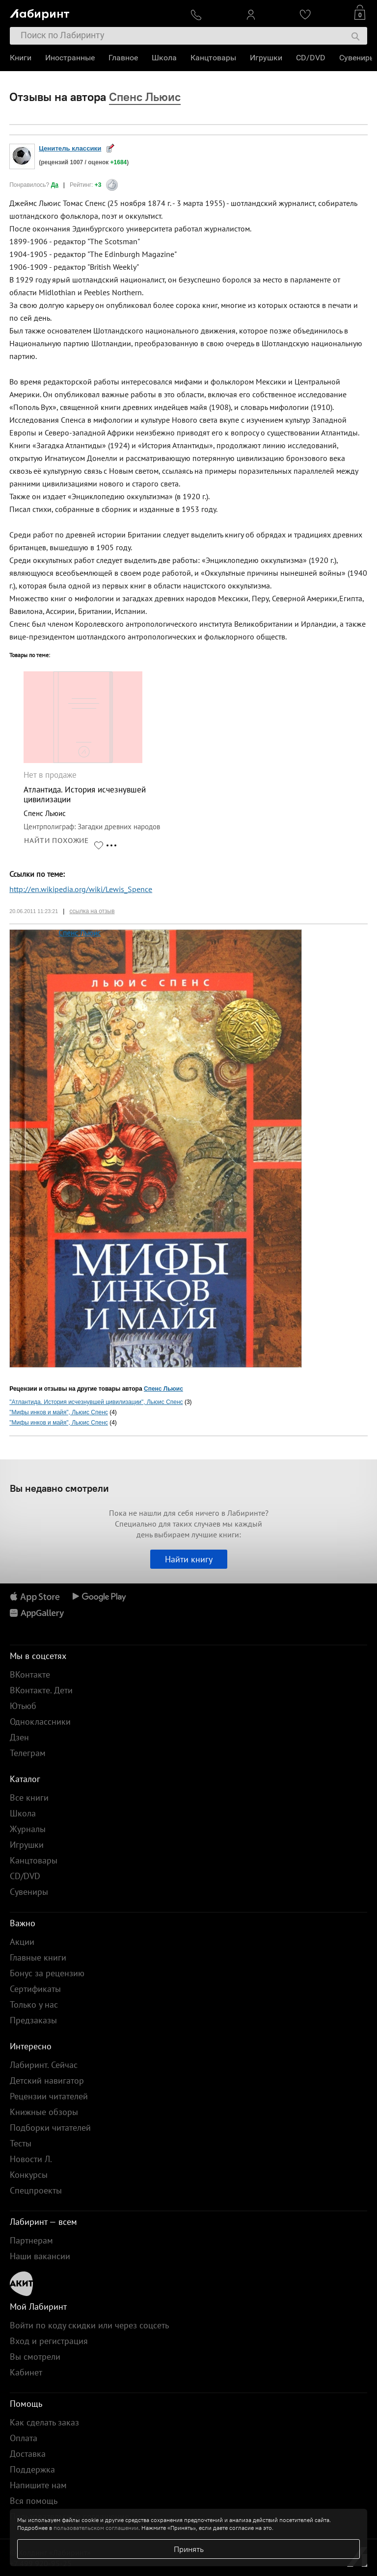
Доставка (28, 2453)
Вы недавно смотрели (59, 1488)
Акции (22, 1941)
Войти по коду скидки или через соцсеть (89, 2325)
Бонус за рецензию (47, 1973)
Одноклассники (40, 1721)
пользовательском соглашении (96, 2527)
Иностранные (70, 57)
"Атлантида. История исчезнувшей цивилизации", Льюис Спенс (96, 1402)
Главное (123, 57)
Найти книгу (189, 1559)
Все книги (29, 1797)
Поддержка (32, 2469)
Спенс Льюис (79, 933)
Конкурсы (29, 2174)
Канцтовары (213, 57)
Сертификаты (35, 1988)
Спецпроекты (36, 2190)
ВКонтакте (30, 1674)
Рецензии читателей (49, 2096)
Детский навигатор (47, 2080)
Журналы (28, 1829)
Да (54, 184)
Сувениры (357, 57)
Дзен (19, 1737)
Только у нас (34, 2004)
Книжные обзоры (44, 2111)
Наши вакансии (40, 2256)
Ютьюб (23, 1705)
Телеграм (28, 1753)
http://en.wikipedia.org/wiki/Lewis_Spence (80, 889)
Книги (20, 57)
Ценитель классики (70, 148)
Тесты (20, 2143)
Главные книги (38, 1957)
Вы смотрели (35, 2356)
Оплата (23, 2438)
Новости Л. (31, 2159)
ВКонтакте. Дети (41, 1690)
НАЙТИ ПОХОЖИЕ (56, 840)
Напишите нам (38, 2485)
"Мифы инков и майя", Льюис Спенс (58, 1412)
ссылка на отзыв (91, 911)
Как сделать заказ (44, 2422)
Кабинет (26, 2372)
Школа (164, 57)
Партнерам (31, 2240)
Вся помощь (33, 2500)
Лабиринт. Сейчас (44, 2064)
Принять (189, 2549)
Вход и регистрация (49, 2340)
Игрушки (266, 57)
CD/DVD (310, 57)
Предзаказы (33, 2020)
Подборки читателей (50, 2127)
